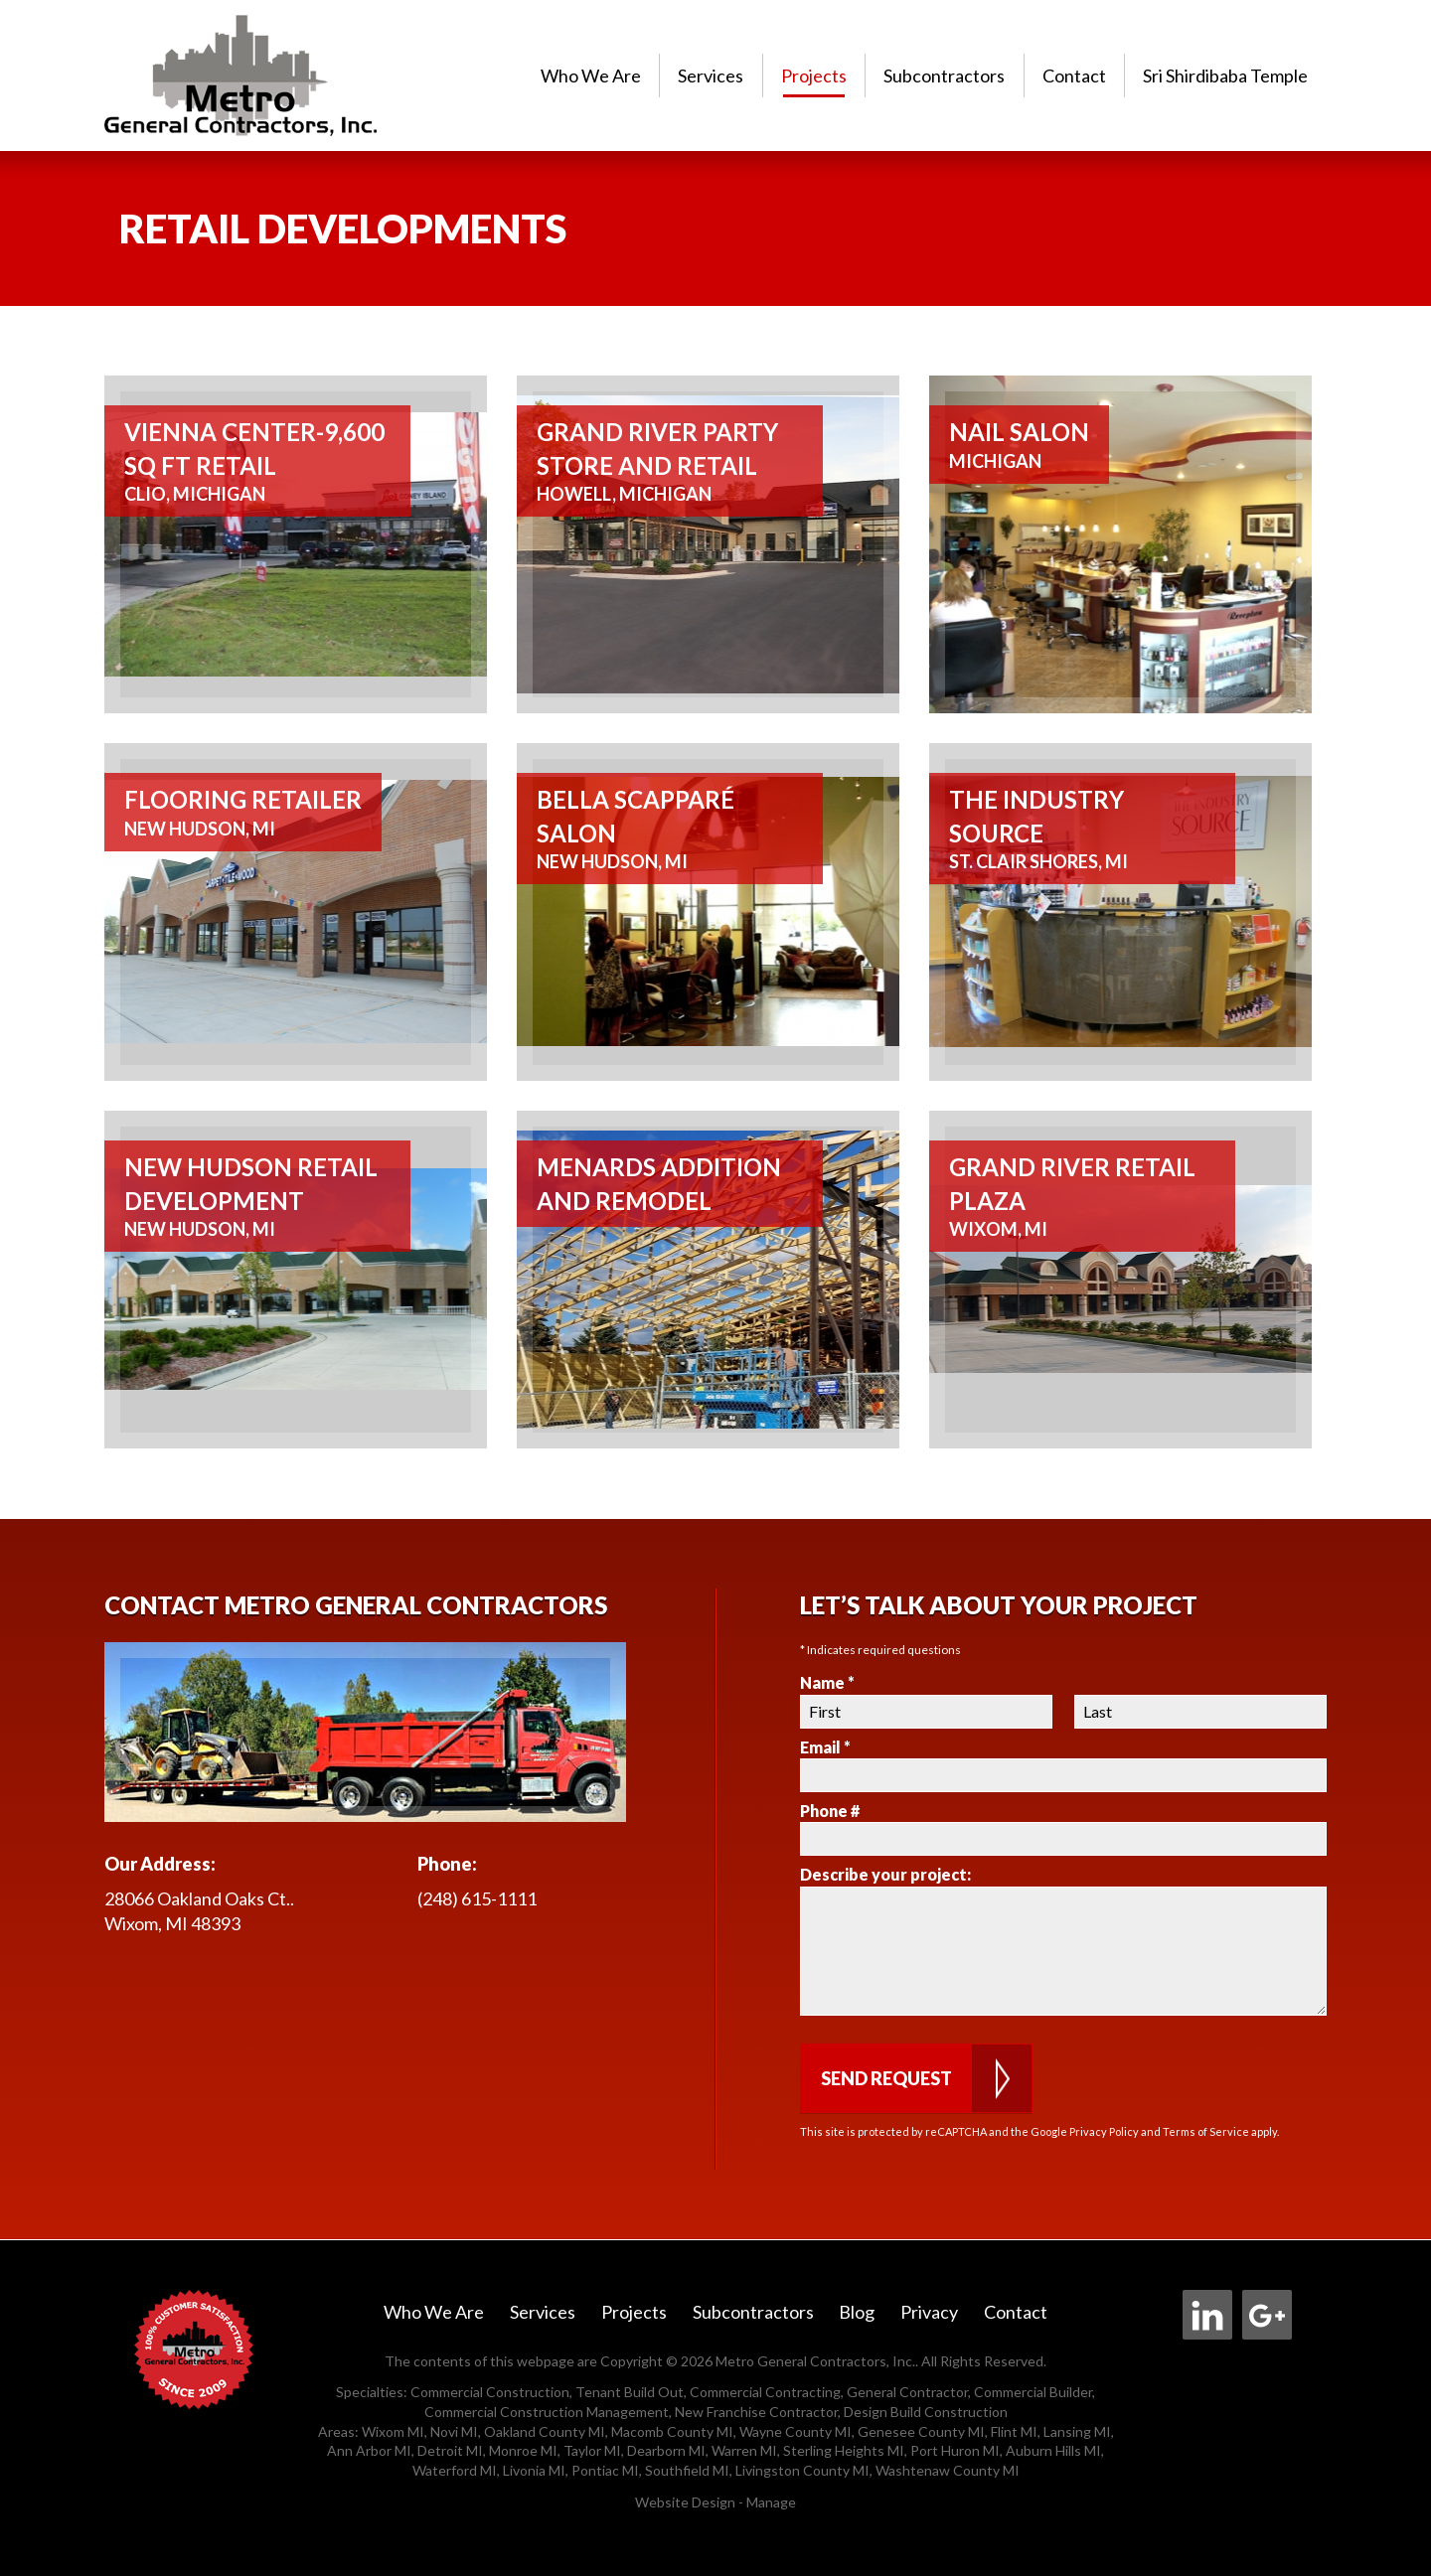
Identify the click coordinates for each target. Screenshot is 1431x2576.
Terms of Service (1206, 2131)
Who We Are (591, 75)
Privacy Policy (1104, 2131)
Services (710, 75)
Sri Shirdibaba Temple (1225, 75)
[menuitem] (591, 75)
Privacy (929, 2312)
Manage (771, 2502)
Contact (1074, 75)
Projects (814, 75)
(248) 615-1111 (477, 1898)
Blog (856, 2312)
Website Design (685, 2502)
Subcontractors (944, 75)
